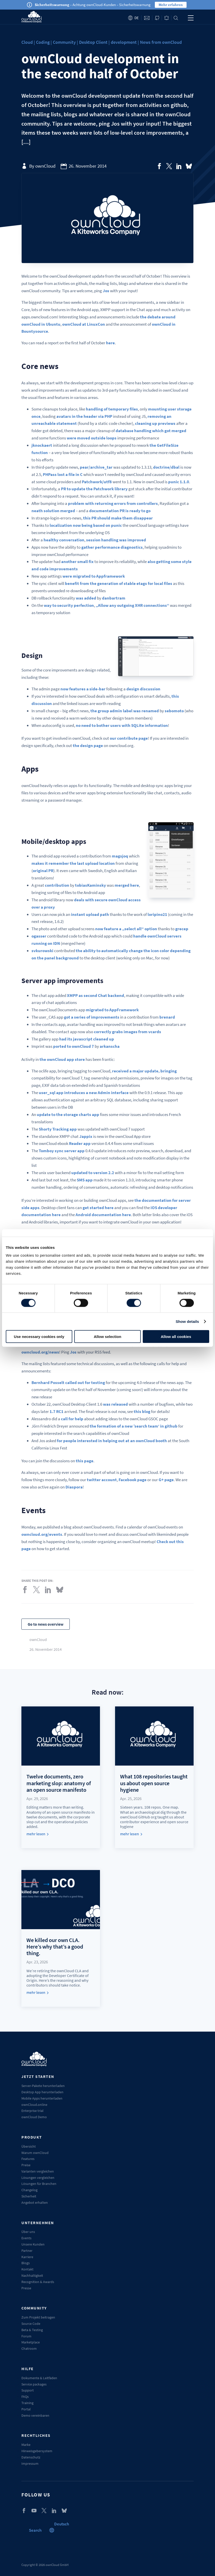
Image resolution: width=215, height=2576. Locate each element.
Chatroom (29, 2348)
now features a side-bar (82, 689)
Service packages (34, 2384)
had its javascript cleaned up (86, 1039)
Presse (26, 2288)
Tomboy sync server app (62, 1150)
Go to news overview (45, 1624)
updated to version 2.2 (92, 1172)
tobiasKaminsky (90, 885)
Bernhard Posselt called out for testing (68, 1382)
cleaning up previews (155, 423)
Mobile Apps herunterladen (41, 2098)
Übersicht (28, 2146)
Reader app (80, 1143)
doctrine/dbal (166, 467)
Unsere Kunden (33, 2244)
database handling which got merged (151, 430)
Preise (25, 2165)
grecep (181, 928)
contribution (57, 885)
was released (115, 1404)
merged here (127, 885)
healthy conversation (64, 540)
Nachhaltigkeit (32, 2275)
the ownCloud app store (62, 1059)
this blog (142, 1411)
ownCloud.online (34, 2104)
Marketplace (30, 2342)
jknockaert (41, 445)
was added (86, 598)
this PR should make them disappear (118, 518)
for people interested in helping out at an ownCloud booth (112, 1440)
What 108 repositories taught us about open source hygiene (154, 1783)
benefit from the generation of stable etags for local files (118, 583)
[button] (61, 2524)
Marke (25, 2444)
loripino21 (157, 914)
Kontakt (27, 2269)
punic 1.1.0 (178, 481)
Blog (166, 18)
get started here (98, 1207)
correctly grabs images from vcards (127, 1031)
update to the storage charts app (68, 1114)
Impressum (30, 2463)
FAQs (25, 2396)
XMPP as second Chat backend (95, 995)
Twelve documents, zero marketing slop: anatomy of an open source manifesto (58, 1783)
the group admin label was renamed (124, 711)
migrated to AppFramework (112, 1010)
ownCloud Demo (34, 2117)
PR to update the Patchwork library (94, 489)
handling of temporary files (112, 409)
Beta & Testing (32, 2330)
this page (84, 1461)
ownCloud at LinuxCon (83, 324)
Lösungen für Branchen (38, 2183)
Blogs (25, 2263)
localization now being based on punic (86, 525)
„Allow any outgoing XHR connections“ (132, 605)
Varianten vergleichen (37, 2171)
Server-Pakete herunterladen (43, 2085)
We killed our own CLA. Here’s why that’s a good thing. (54, 1946)
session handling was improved (116, 540)
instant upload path (90, 914)
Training (27, 2403)
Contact (146, 18)
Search (175, 18)
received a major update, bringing (144, 1071)
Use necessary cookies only (39, 1336)
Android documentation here (103, 1214)
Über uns (28, 2231)
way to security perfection (69, 605)
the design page (88, 745)
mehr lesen (35, 1834)
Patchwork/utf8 (97, 481)
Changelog (29, 2190)
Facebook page (133, 1479)
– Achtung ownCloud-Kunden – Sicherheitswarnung (93, 4)
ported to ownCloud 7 (73, 1046)
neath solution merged (53, 510)
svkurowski (42, 950)
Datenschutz (30, 2457)
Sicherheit (28, 2196)
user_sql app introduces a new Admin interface (84, 1092)
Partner (26, 2250)
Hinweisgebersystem (36, 2451)
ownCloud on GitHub (157, 18)
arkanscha (110, 1046)
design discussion (143, 689)
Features (27, 2158)
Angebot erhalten (34, 2202)
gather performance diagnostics (112, 547)
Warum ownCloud (35, 2152)
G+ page (166, 1479)
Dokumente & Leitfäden (39, 2378)
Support (27, 2390)
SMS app (85, 1180)
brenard (167, 1017)
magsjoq (120, 856)
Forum (26, 2336)
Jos (106, 290)
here (110, 343)
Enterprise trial (32, 2110)
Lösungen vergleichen (37, 2177)
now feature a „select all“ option (126, 928)
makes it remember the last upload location (73, 863)
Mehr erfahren (171, 4)
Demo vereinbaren (35, 2415)
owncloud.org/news (40, 1352)
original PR (43, 870)
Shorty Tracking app (58, 1129)
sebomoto (174, 711)
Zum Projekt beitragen (38, 2317)
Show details (187, 1321)
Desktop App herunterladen (42, 2092)
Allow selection (107, 1336)
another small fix (77, 561)
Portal (26, 2409)
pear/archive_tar (96, 467)
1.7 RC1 (56, 1411)
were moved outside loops (92, 438)
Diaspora (74, 1487)
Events (26, 2238)
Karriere (27, 2257)
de (136, 17)
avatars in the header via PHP (84, 416)
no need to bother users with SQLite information (122, 725)
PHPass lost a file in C (63, 474)
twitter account (102, 1479)
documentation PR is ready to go (120, 510)
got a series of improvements (91, 1017)
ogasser (38, 936)
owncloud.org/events (41, 1534)
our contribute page (129, 738)
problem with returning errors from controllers (113, 503)
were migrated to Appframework (93, 576)
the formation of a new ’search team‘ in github (133, 1426)
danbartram (113, 598)
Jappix (85, 1136)
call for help (72, 1419)
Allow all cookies (176, 1336)
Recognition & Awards (37, 2282)
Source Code (30, 2323)
